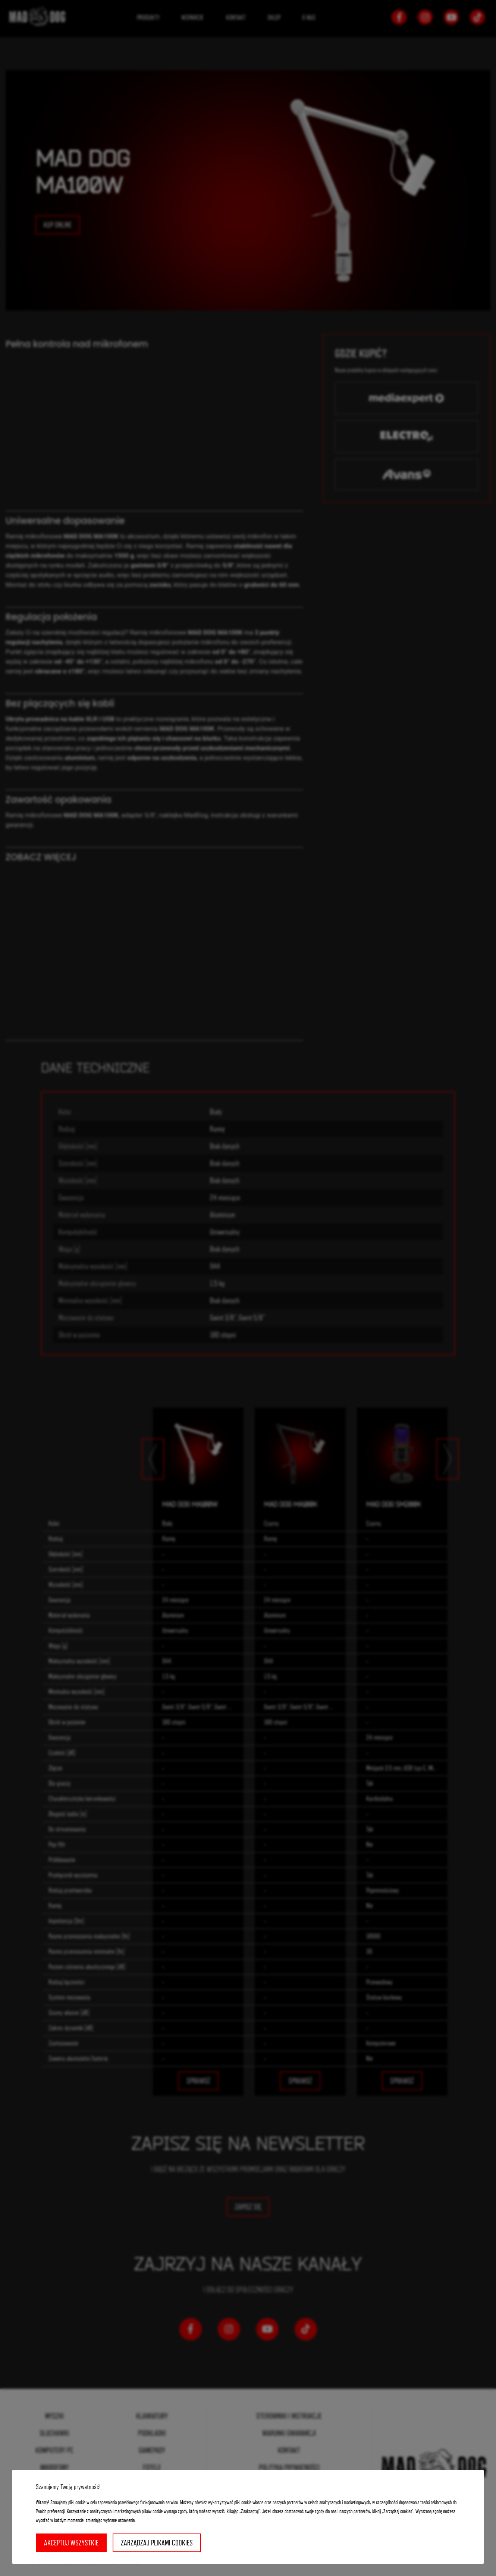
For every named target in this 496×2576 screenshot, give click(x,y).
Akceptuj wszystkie (71, 2542)
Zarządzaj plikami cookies (157, 2542)
